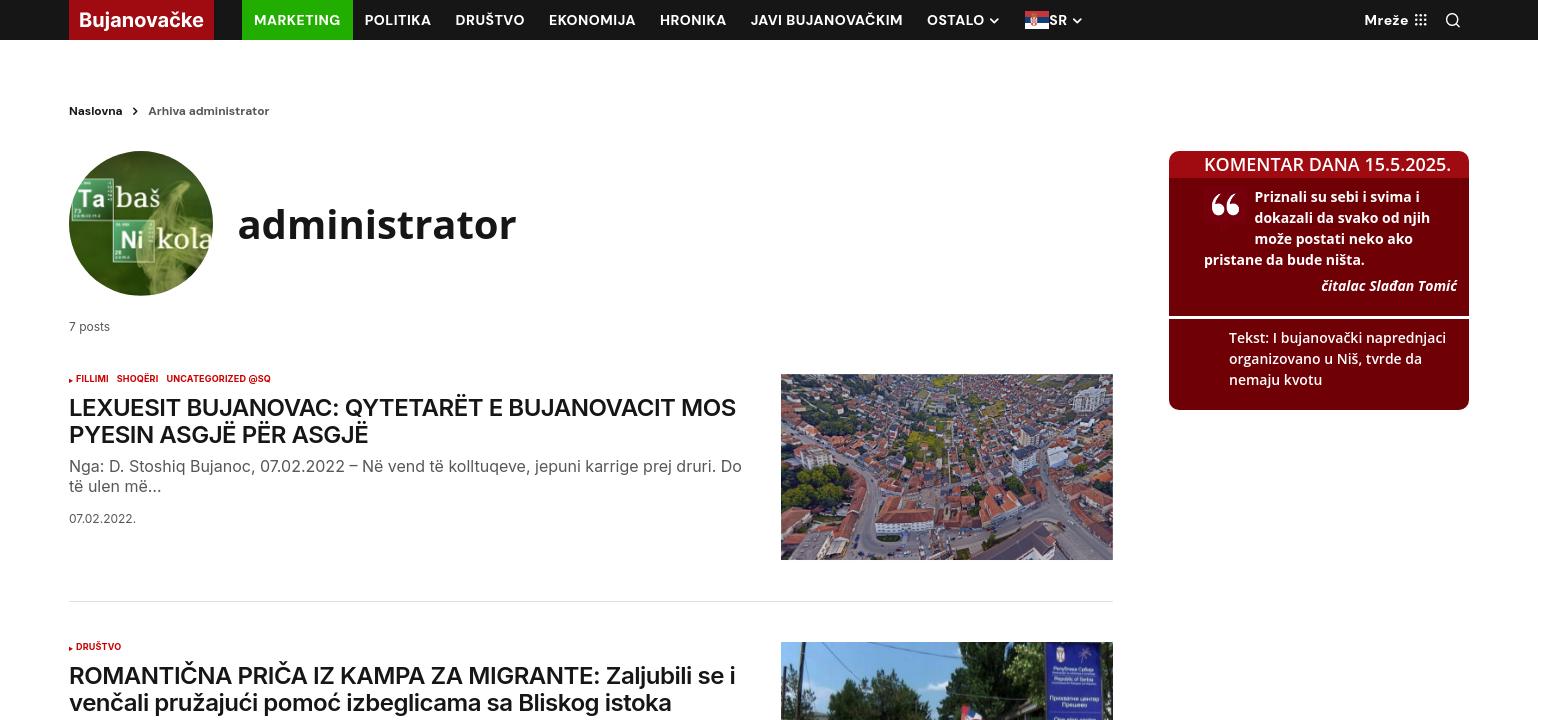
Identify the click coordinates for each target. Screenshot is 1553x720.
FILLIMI (92, 383)
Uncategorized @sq (218, 383)
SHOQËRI (138, 383)
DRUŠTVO (98, 651)
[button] (1453, 20)
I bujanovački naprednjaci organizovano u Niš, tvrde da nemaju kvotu (1337, 358)
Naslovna (96, 111)
